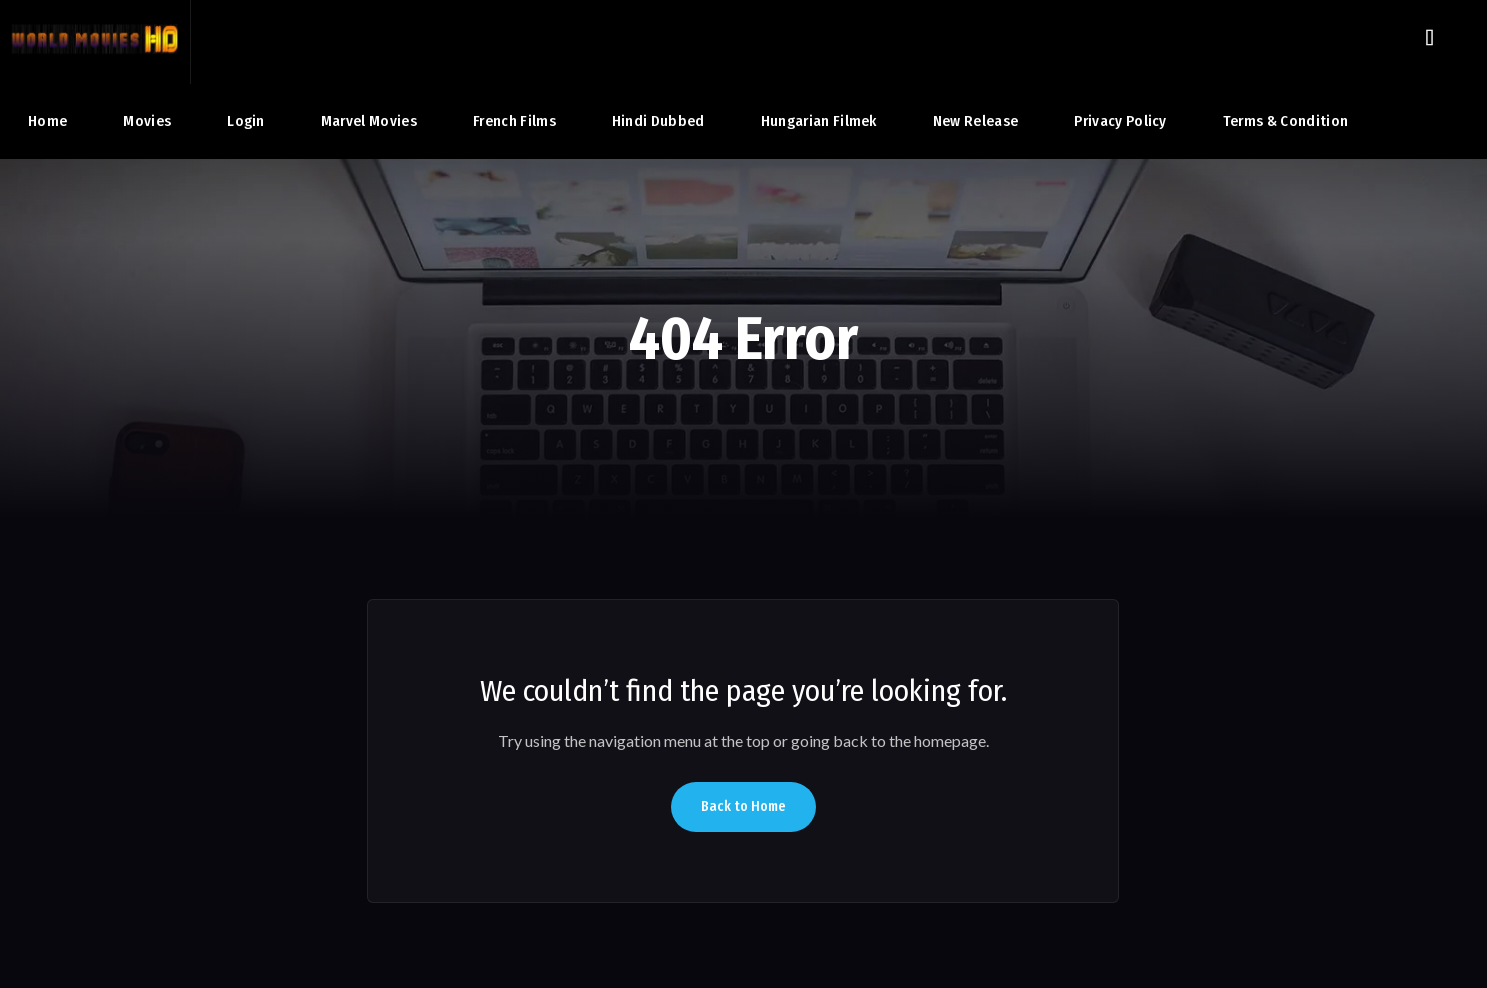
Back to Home (743, 806)
